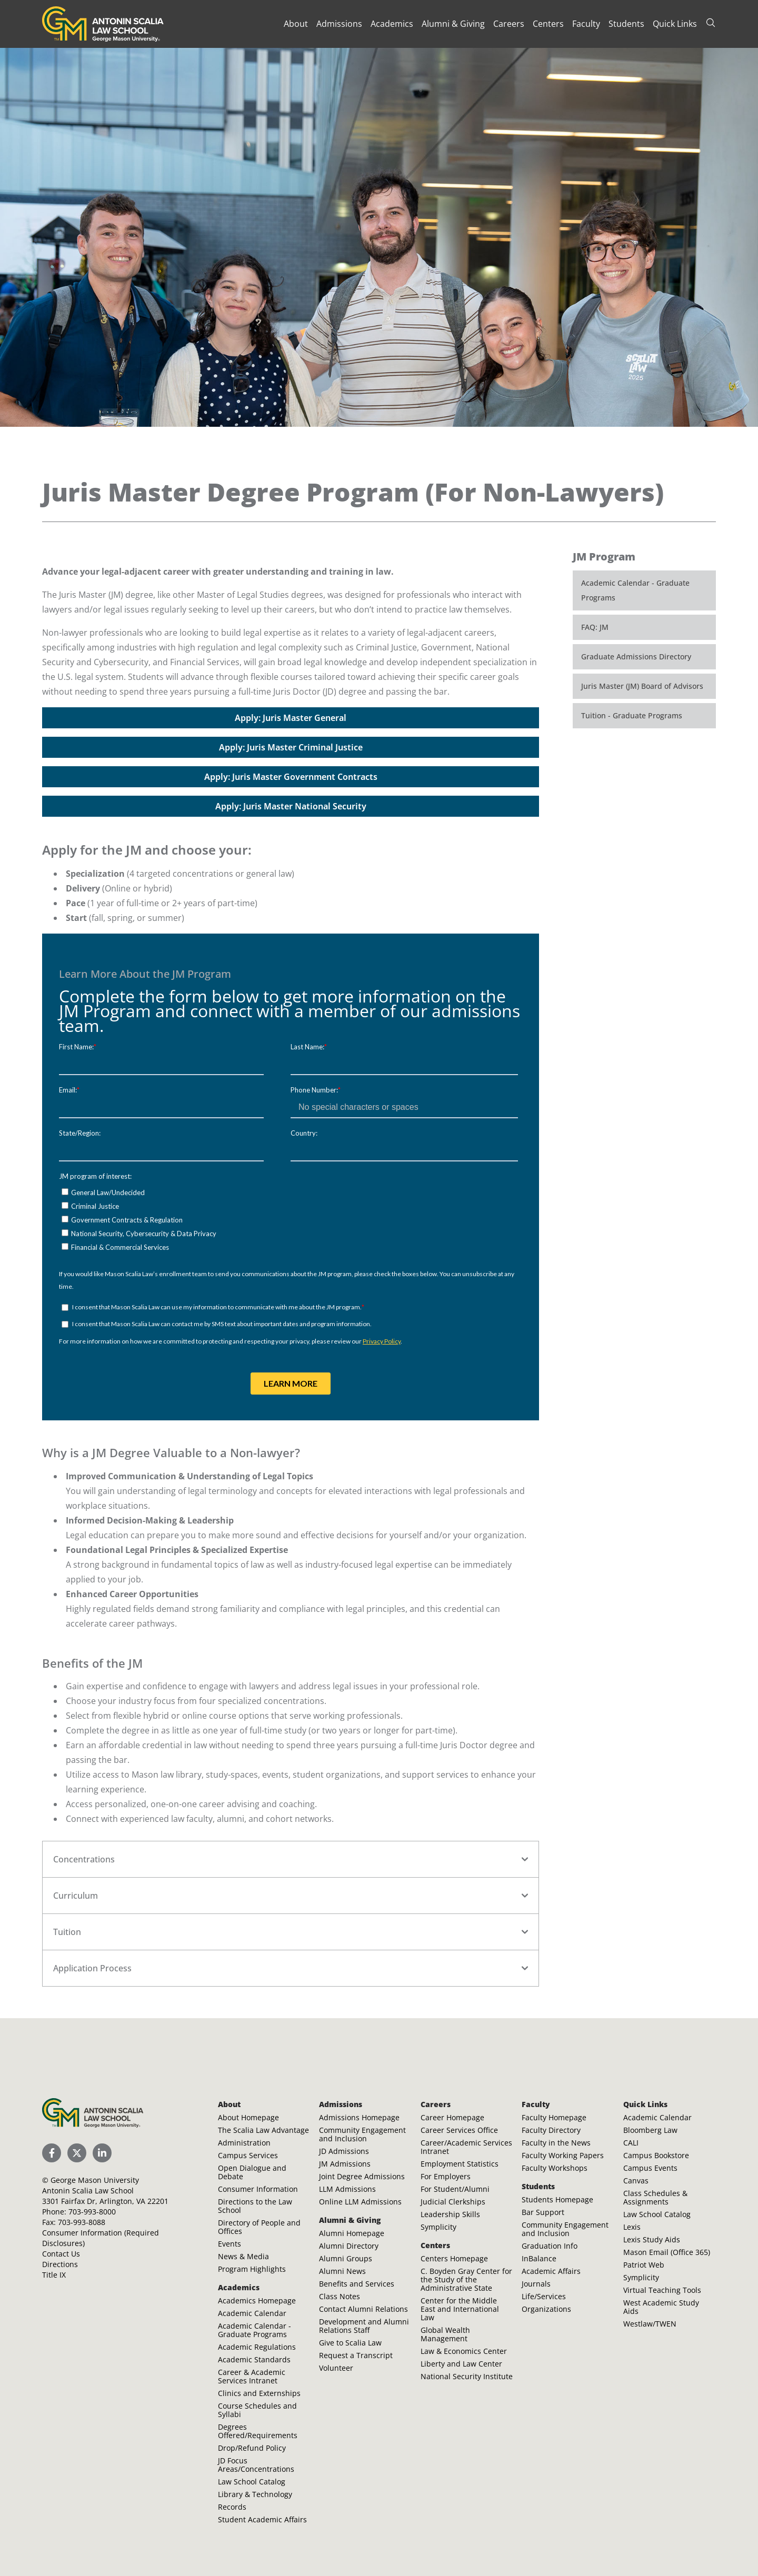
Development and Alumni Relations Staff (364, 2326)
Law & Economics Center (464, 2351)
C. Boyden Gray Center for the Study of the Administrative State (466, 2279)
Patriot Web (643, 2265)
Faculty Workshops (554, 2168)
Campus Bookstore (656, 2155)
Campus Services (248, 2155)
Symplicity (438, 2227)
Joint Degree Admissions (362, 2176)
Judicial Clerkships (453, 2202)
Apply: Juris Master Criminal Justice (291, 747)
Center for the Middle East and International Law (460, 2309)
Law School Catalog (251, 2482)
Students (626, 23)
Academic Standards (254, 2359)
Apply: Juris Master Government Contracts (290, 777)
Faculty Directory (551, 2130)
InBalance (539, 2258)
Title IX (54, 2275)
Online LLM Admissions (360, 2202)
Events (229, 2244)
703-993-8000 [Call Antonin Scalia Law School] (92, 2212)
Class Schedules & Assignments (655, 2197)
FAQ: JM (595, 627)
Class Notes (339, 2296)
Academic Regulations (257, 2347)
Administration (244, 2143)
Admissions (339, 23)
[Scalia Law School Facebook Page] (51, 2152)
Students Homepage (557, 2199)
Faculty (586, 23)
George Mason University (95, 2180)
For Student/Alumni (455, 2189)
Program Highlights (252, 2269)
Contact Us (61, 2254)
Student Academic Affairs (262, 2519)
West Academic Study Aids (661, 2307)
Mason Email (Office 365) (666, 2252)
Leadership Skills (450, 2214)
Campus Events (650, 2168)
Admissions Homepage (359, 2117)
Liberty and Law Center (461, 2364)
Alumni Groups (345, 2258)
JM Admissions (345, 2164)
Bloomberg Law (650, 2130)
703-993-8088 (81, 2222)
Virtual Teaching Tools (662, 2290)
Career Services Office (459, 2130)
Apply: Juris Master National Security (290, 806)
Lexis (632, 2227)
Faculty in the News (556, 2143)
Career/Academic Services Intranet (466, 2147)
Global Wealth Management (445, 2334)
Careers (508, 23)
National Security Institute (467, 2376)
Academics (392, 23)
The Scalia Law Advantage (263, 2130)
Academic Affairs (551, 2271)
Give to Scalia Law (350, 2343)
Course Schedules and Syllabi (257, 2410)
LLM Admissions (347, 2189)
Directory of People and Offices (259, 2227)
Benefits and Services (356, 2284)
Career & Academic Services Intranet (251, 2376)
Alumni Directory (348, 2246)
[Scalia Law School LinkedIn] (102, 2152)
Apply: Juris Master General (290, 718)
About (296, 23)
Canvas (636, 2181)
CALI (631, 2143)
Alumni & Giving (453, 23)
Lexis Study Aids (651, 2239)
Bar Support (543, 2212)
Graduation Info (549, 2246)
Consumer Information (258, 2189)
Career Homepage (452, 2117)
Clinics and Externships (259, 2393)
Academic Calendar (252, 2313)
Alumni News (342, 2271)
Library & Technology (255, 2494)
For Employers (446, 2176)
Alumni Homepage (351, 2233)
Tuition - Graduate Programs (631, 715)
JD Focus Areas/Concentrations (256, 2464)
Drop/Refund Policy (252, 2448)
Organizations (546, 2309)
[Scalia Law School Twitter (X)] (76, 2152)
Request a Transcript (356, 2355)
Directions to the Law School (255, 2206)
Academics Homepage (257, 2301)
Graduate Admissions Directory (636, 656)
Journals (536, 2284)
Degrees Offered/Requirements (257, 2431)
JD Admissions (344, 2151)
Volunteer (336, 2368)
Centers (548, 23)
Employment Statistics (459, 2164)
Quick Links (675, 23)
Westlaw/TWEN (649, 2324)
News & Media (243, 2256)
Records (232, 2507)
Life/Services (544, 2296)
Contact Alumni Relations (363, 2309)
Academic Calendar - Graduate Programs (635, 590)
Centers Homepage (454, 2258)
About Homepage (248, 2117)
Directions (60, 2264)
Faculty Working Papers (563, 2155)
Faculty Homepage (554, 2117)
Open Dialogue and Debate (252, 2172)
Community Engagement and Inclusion (362, 2134)
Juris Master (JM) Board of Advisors (642, 686)
